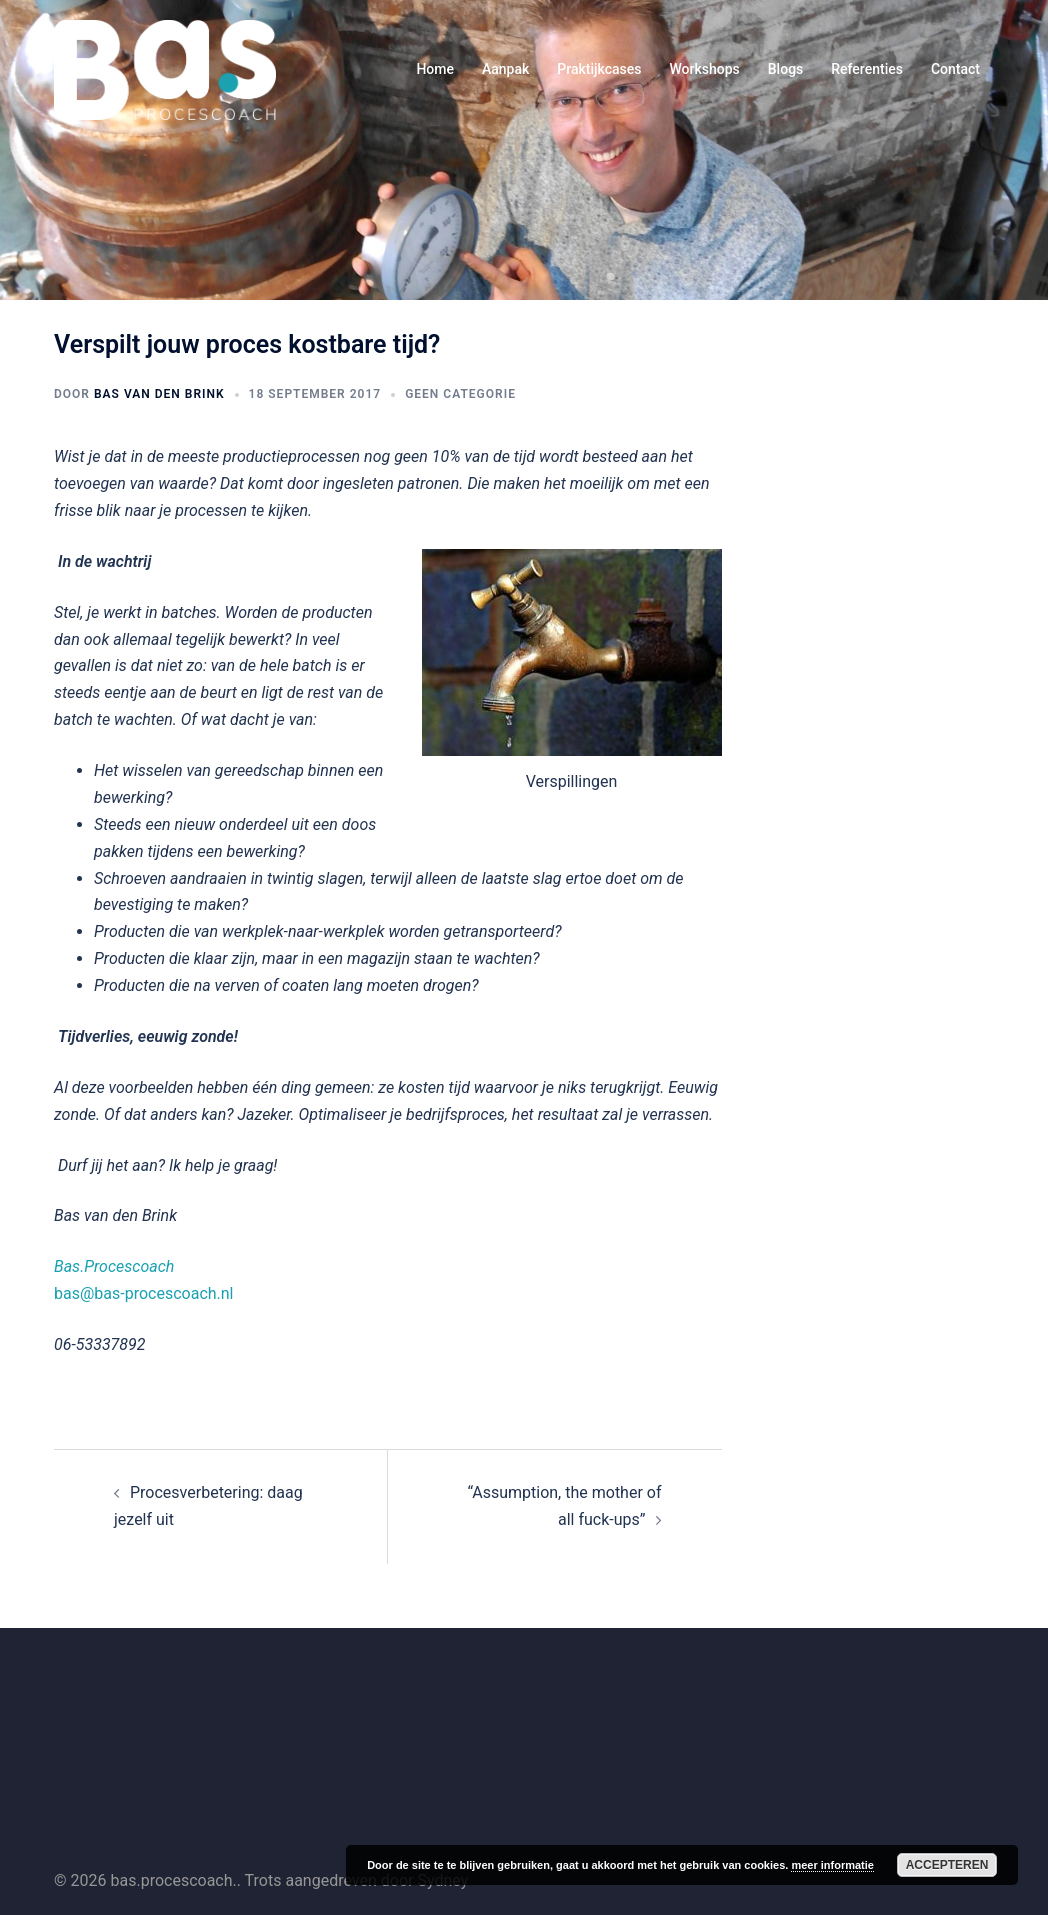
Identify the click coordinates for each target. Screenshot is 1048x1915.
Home (435, 69)
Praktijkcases (599, 69)
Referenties (867, 69)
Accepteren (947, 1865)
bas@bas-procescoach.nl (144, 1293)
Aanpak (505, 69)
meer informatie (832, 1865)
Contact (955, 69)
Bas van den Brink (159, 394)
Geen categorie (460, 394)
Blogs (786, 69)
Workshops (704, 69)
